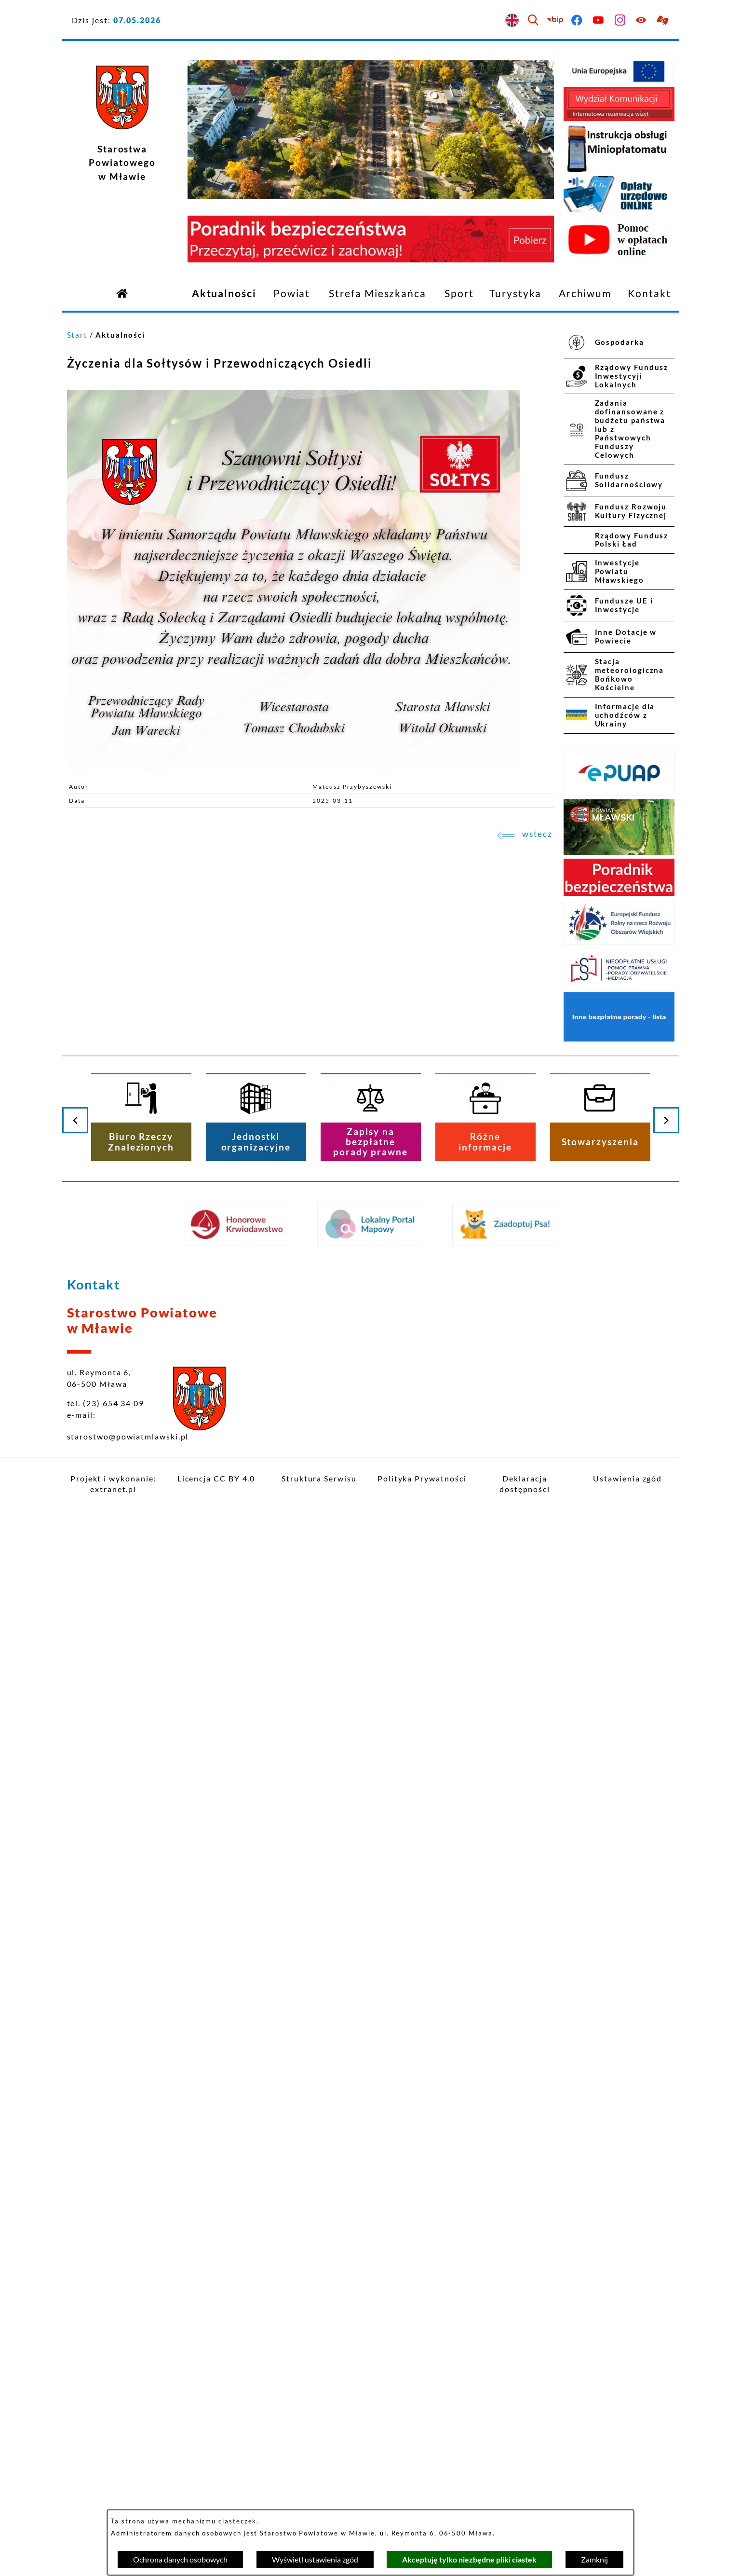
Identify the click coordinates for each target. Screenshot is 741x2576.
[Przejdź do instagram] (620, 20)
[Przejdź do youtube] (598, 20)
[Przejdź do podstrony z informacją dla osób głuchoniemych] (663, 20)
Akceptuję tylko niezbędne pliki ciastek (469, 2559)
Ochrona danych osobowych (180, 2559)
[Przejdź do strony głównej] (122, 292)
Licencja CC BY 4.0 (216, 1478)
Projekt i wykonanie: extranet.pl (113, 1484)
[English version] (512, 20)
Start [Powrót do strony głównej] (77, 334)
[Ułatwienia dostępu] (642, 20)
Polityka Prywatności (421, 1478)
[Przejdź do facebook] (577, 20)
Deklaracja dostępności (524, 1484)
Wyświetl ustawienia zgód (315, 2559)
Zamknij (594, 2559)
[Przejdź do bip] (555, 20)
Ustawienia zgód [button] (627, 1478)
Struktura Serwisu (319, 1478)
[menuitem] (224, 294)
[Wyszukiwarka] (534, 20)
